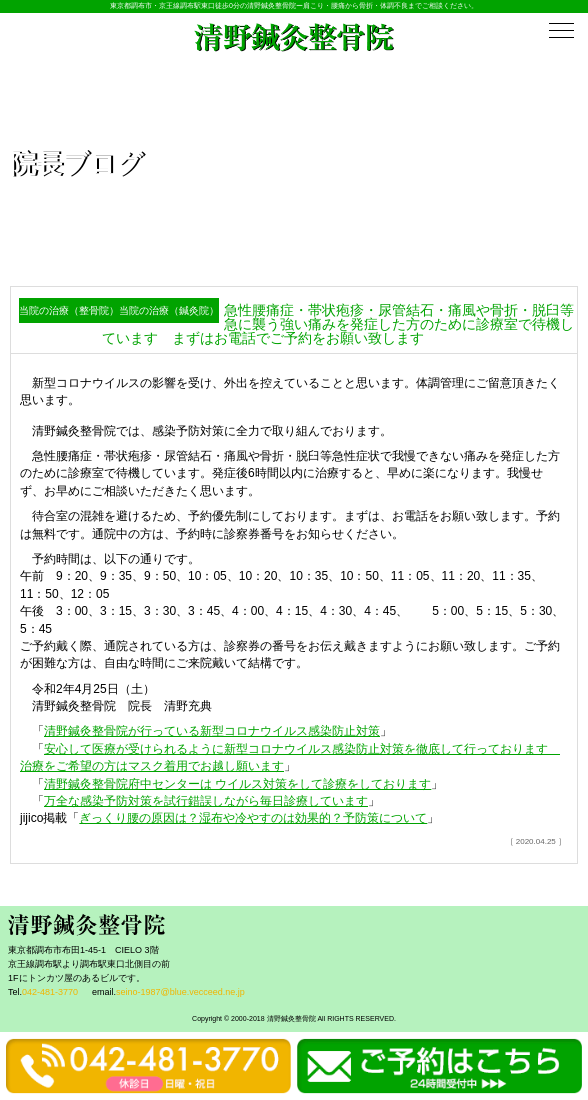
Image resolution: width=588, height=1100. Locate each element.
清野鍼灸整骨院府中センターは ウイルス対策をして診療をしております (237, 784)
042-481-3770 (50, 992)
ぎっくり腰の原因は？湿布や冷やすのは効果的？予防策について (253, 818)
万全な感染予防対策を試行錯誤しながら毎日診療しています (206, 801)
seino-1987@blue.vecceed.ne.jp (180, 992)
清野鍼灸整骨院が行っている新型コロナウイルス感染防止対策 (212, 731)
